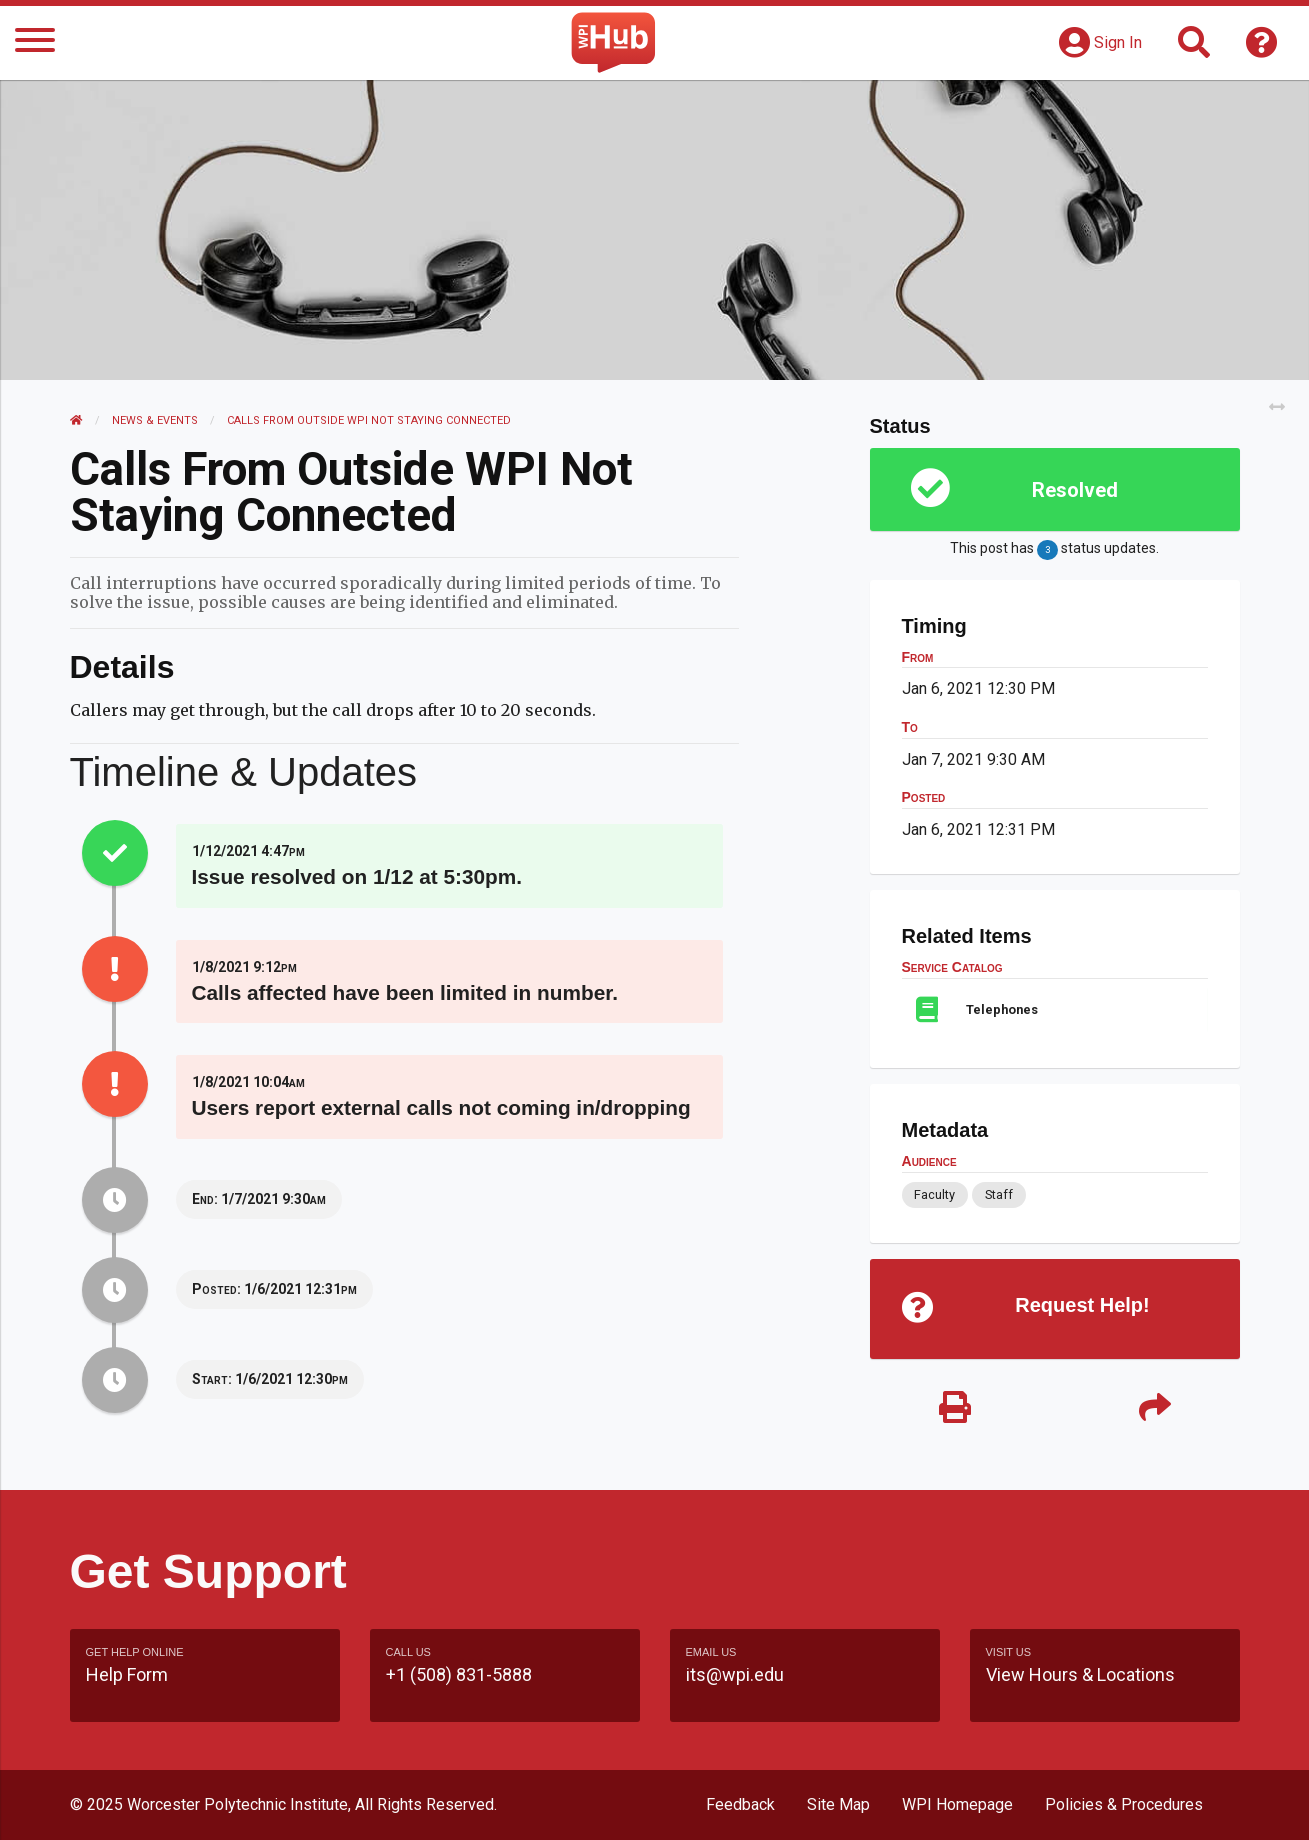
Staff (999, 1194)
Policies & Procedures (1124, 1804)
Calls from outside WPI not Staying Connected (369, 420)
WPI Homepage (957, 1804)
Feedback (740, 1804)
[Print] (955, 1408)
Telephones (1002, 1009)
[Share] (1155, 1408)
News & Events (155, 420)
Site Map (838, 1804)
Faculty (934, 1194)
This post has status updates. (1054, 550)
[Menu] (35, 43)
